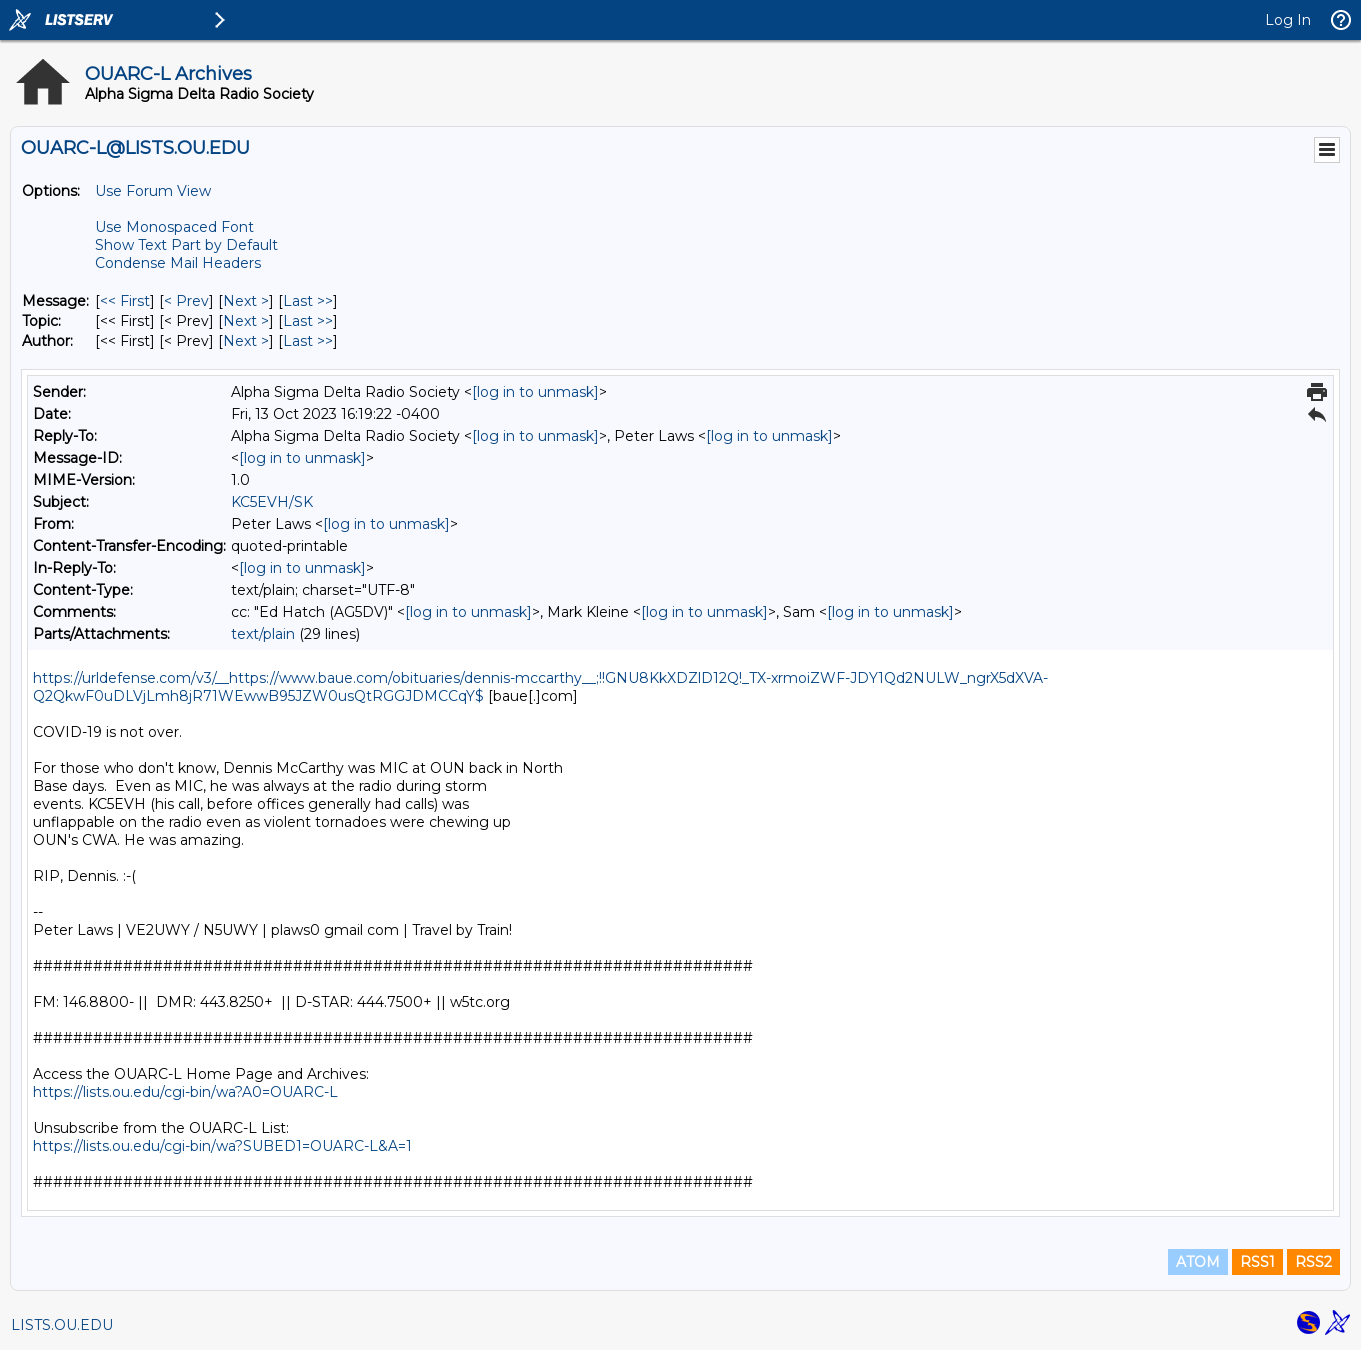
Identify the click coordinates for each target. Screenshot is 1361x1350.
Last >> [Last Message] (308, 301)
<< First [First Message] (125, 301)
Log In (1288, 20)
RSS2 (1313, 1262)
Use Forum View (153, 191)
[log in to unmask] (535, 392)
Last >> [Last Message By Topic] (308, 321)
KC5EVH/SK (272, 502)
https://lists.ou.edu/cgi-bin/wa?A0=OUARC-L (185, 1092)
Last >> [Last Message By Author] (308, 341)
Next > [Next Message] (246, 301)
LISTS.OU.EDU (62, 1325)
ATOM (1198, 1262)
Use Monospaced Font (174, 227)
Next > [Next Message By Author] (246, 341)
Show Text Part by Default (186, 245)
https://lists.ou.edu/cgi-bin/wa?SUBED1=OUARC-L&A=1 (222, 1146)
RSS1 (1257, 1262)
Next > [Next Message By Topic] (246, 321)
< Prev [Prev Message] (186, 301)
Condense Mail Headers (178, 263)
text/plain (263, 634)
